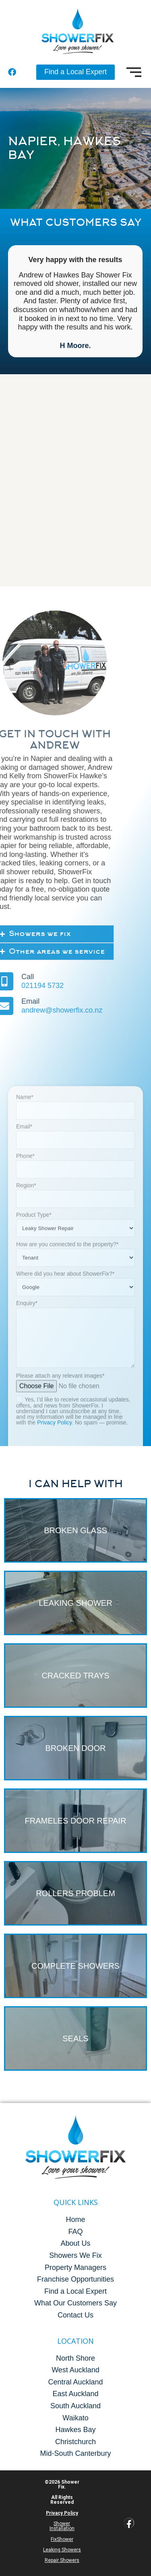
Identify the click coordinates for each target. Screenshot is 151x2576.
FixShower (62, 2539)
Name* (75, 1357)
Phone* (75, 1416)
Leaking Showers (62, 2550)
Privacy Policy (62, 2513)
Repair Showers (62, 2560)
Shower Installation (62, 2526)
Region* (75, 1445)
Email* (75, 1386)
